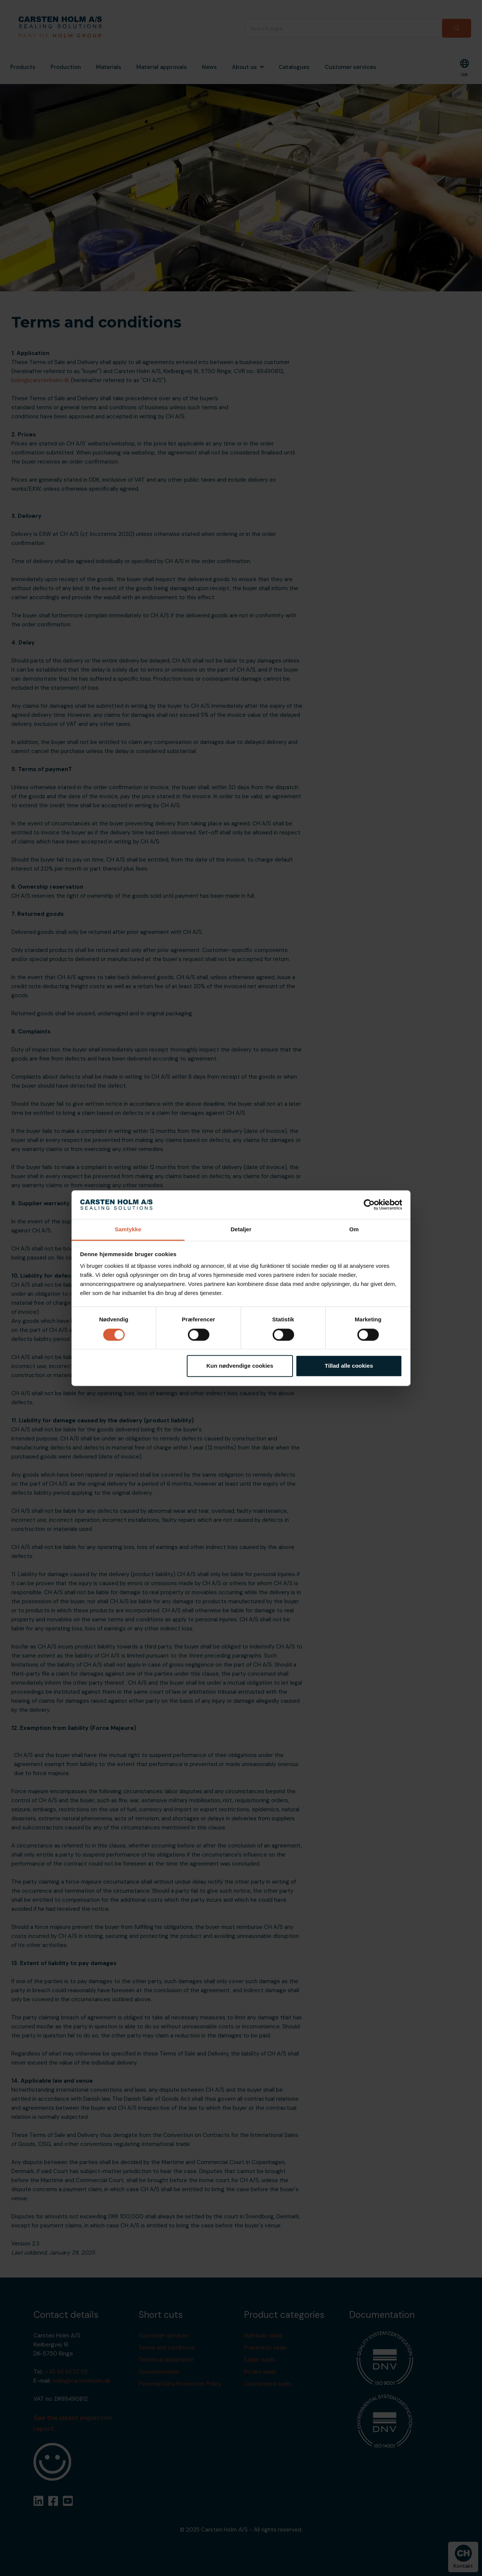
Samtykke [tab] (128, 1229)
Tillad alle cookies (349, 1366)
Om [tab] (353, 1229)
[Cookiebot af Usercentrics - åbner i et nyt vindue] (369, 1204)
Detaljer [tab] (240, 1229)
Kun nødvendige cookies (239, 1366)
